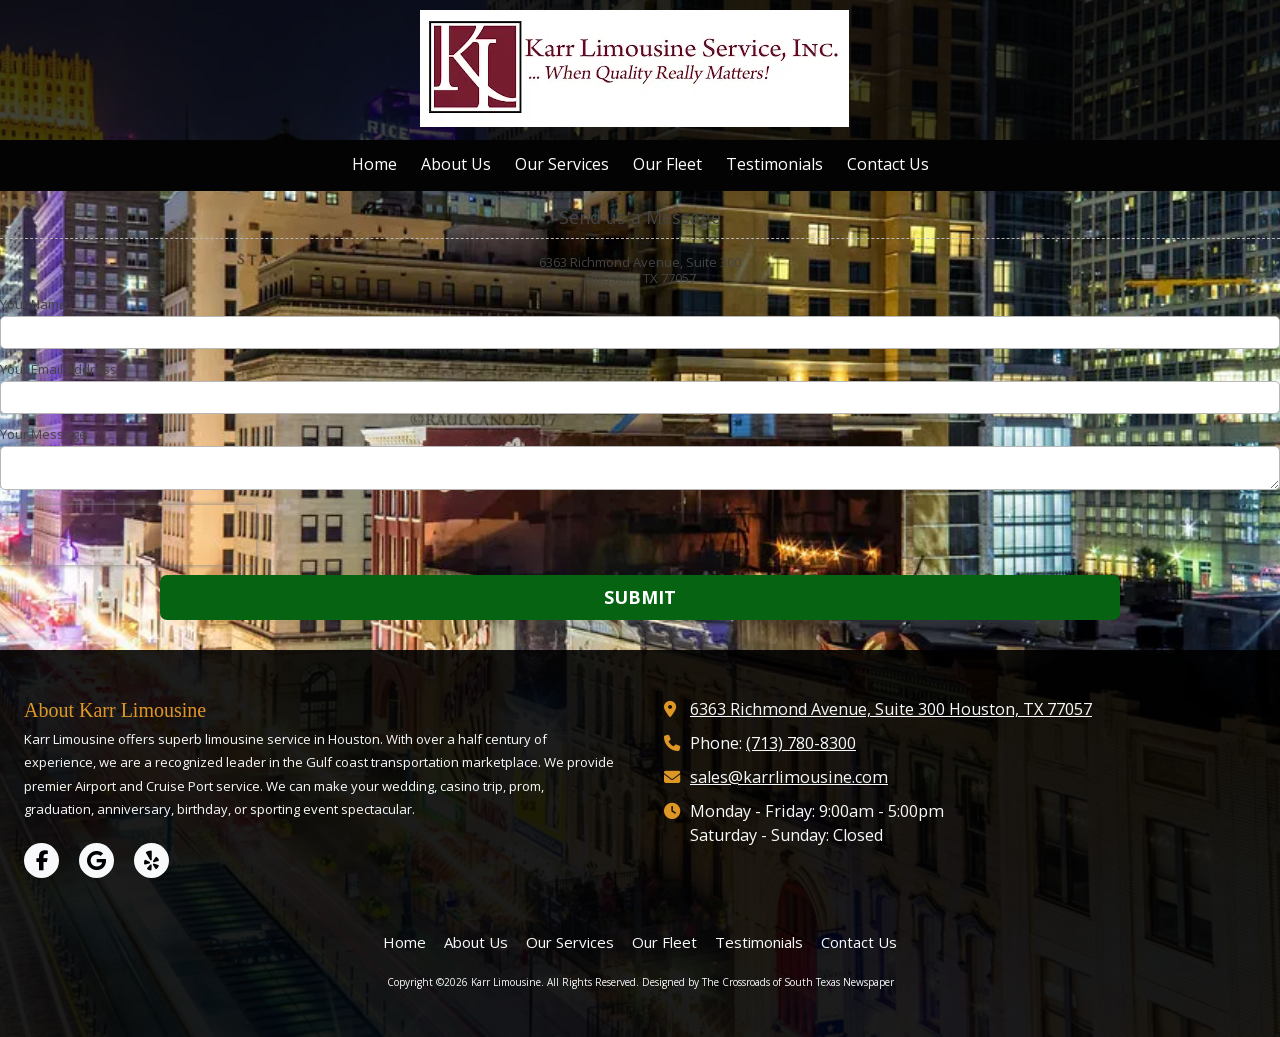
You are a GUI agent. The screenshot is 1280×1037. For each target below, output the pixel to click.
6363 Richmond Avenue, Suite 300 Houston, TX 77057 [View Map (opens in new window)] (891, 709)
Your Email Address (58, 369)
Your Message (43, 434)
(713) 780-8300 (801, 743)
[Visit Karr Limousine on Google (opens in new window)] (96, 860)
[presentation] (128, 535)
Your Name (33, 304)
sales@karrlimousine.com (789, 777)
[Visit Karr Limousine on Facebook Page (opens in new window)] (41, 860)
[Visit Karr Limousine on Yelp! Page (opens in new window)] (151, 860)
